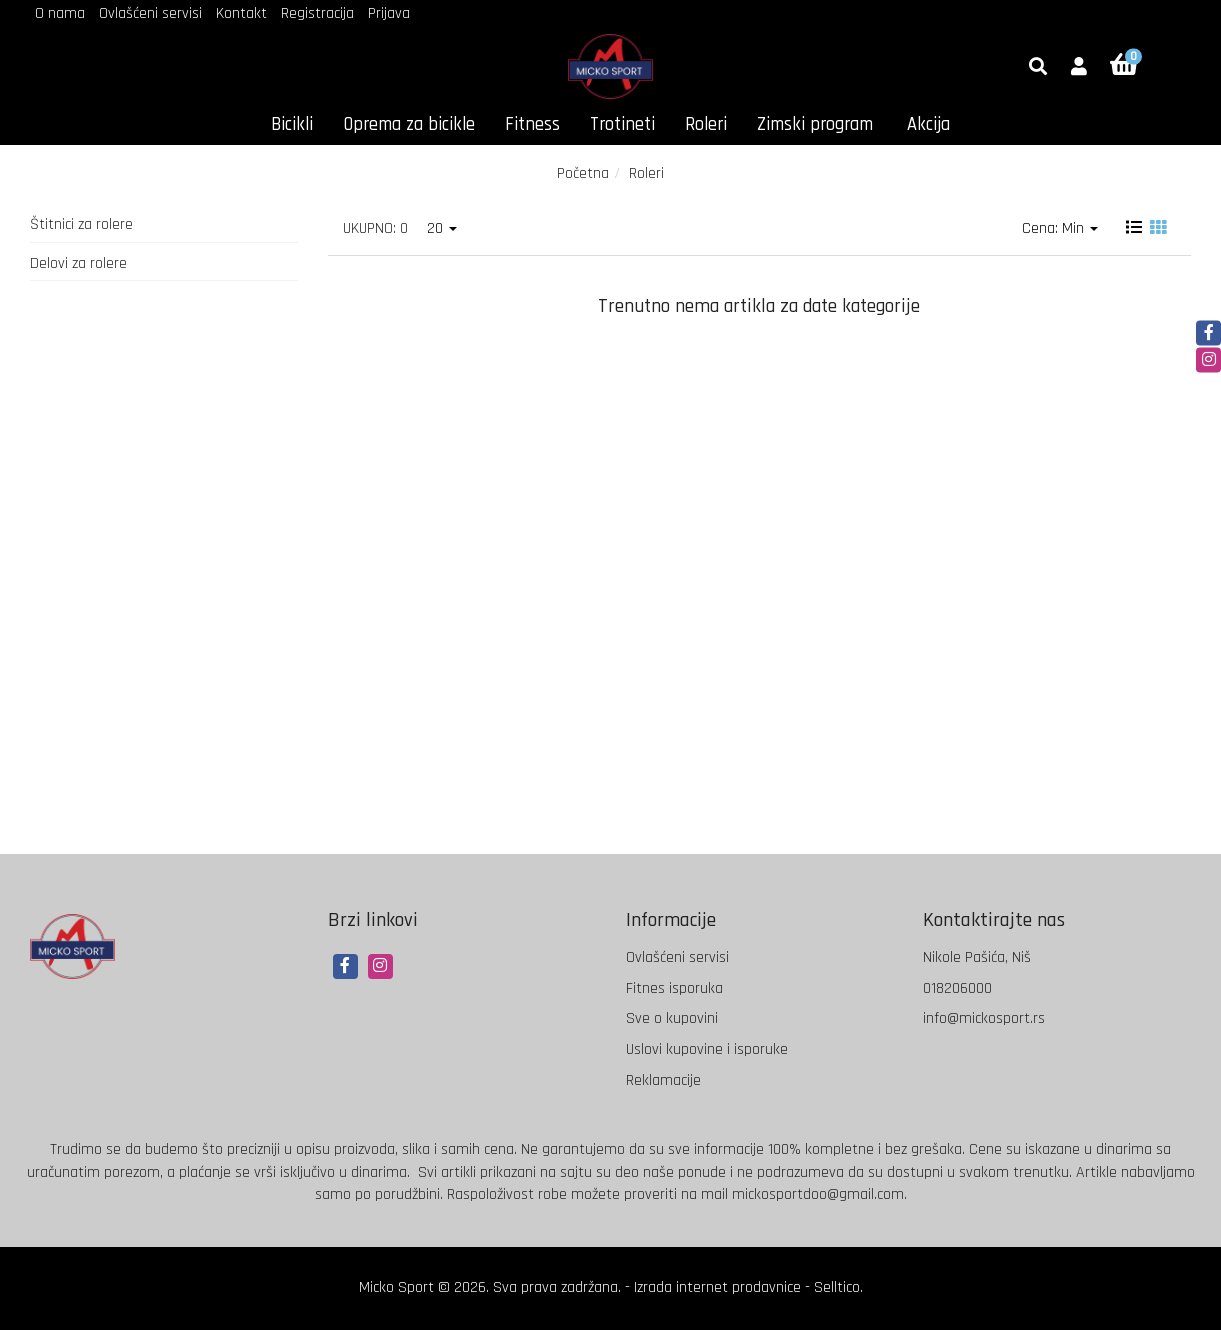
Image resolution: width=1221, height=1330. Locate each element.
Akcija (928, 124)
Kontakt (241, 13)
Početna (583, 173)
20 (442, 228)
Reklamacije (663, 1080)
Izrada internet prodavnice (717, 1287)
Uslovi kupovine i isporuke (707, 1049)
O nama (60, 13)
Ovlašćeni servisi (150, 13)
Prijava (389, 13)
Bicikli (292, 124)
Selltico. (838, 1287)
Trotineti (622, 124)
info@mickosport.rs (984, 1018)
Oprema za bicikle (409, 124)
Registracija (317, 13)
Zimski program (815, 124)
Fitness (532, 124)
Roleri (706, 124)
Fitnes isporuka (674, 988)
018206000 (957, 988)
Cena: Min (1060, 228)
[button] (1079, 68)
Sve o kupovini (672, 1018)
